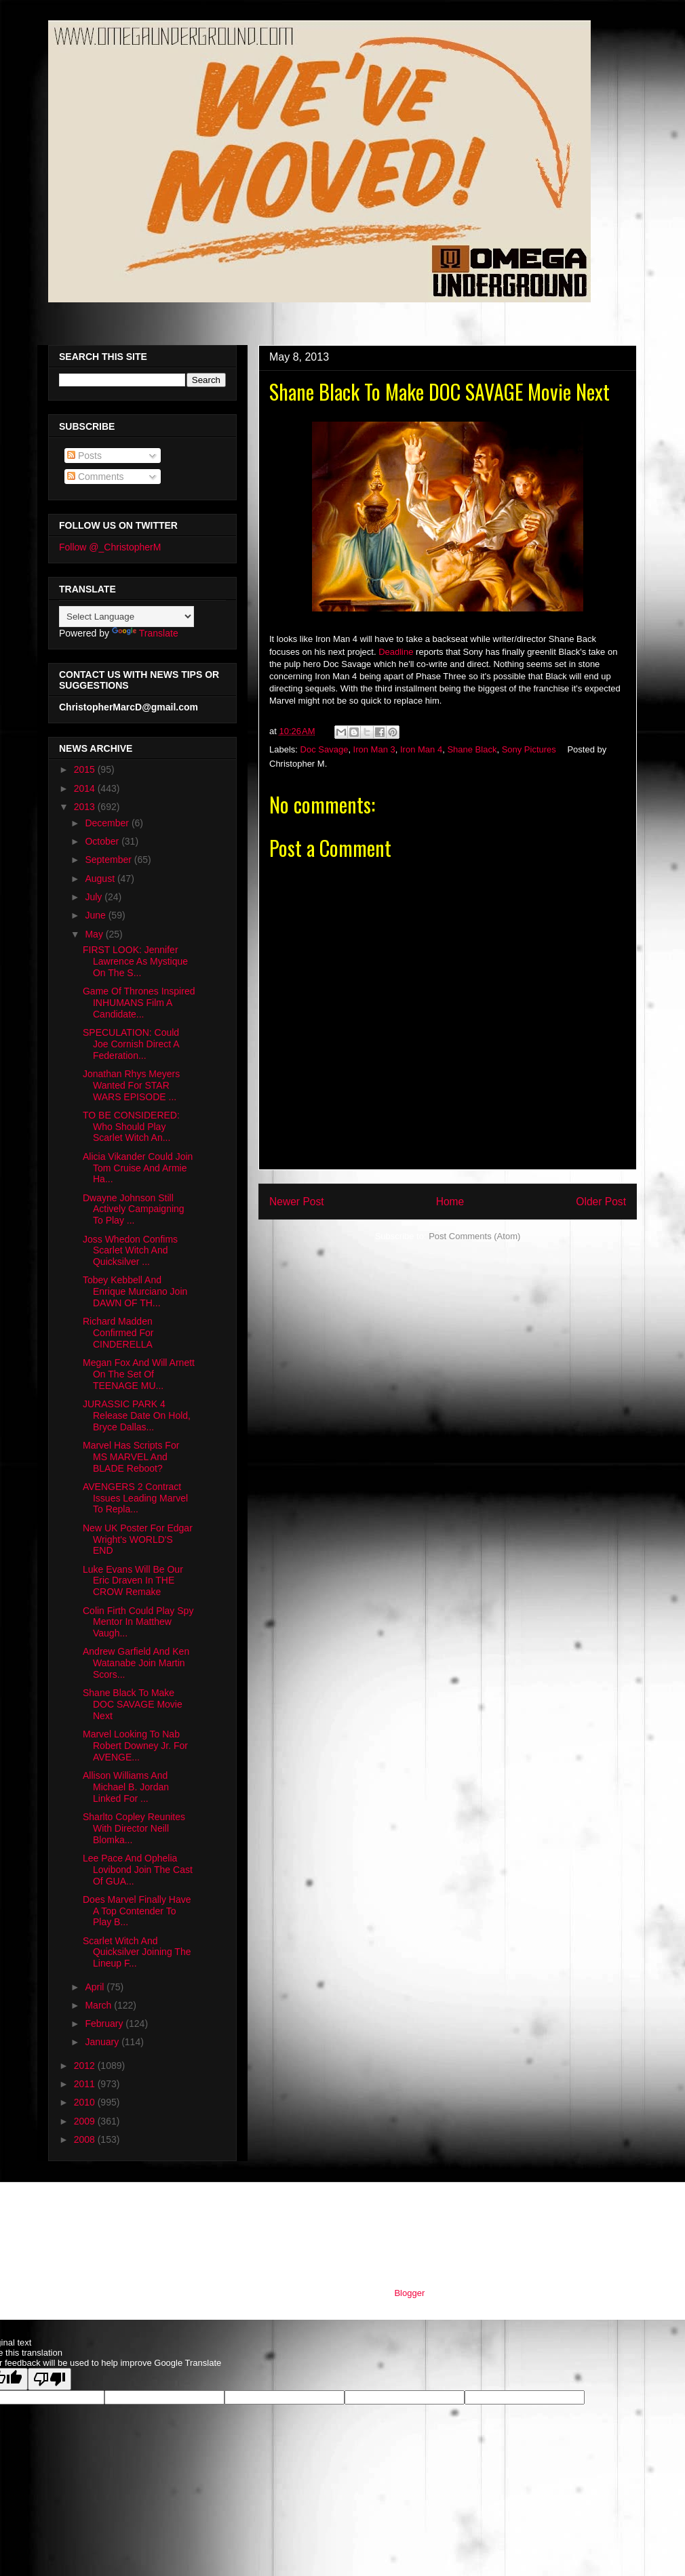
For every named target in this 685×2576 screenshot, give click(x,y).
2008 (86, 2139)
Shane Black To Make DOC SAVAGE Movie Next (132, 1704)
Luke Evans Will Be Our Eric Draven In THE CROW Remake (133, 1581)
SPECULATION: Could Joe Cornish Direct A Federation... (131, 1044)
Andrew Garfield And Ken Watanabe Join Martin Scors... (136, 1663)
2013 (86, 806)
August (101, 878)
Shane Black (471, 749)
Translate (145, 633)
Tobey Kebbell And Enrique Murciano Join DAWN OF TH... (135, 1291)
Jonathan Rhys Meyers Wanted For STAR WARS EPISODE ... (131, 1085)
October (103, 841)
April (95, 1986)
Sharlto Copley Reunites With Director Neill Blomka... (134, 1828)
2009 (86, 2121)
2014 (86, 788)
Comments (95, 476)
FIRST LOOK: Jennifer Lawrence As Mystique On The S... (135, 961)
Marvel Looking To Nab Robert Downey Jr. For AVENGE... (135, 1746)
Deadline (395, 652)
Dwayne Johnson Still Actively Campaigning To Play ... (133, 1209)
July (94, 896)
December (108, 823)
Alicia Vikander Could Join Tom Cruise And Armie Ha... (138, 1168)
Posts (84, 455)
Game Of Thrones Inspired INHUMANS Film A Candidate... (139, 1003)
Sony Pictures (529, 749)
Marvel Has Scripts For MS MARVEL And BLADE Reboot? (131, 1457)
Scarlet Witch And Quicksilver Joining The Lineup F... (137, 1952)
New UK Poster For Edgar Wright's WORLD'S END (138, 1539)
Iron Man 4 (421, 749)
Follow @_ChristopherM (110, 547)
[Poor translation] (49, 2379)
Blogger (409, 2293)
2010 (86, 2102)
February (105, 2023)
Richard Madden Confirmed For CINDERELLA (118, 1333)
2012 (86, 2065)
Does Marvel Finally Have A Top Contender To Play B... (137, 1911)
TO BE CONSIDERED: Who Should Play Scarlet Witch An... (131, 1127)
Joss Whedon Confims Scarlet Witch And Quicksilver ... (130, 1251)
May (95, 934)
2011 (86, 2083)
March (99, 2005)
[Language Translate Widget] (126, 616)
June (96, 915)
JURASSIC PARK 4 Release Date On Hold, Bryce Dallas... (137, 1415)
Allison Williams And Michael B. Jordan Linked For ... (126, 1787)
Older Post (601, 1201)
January (103, 2041)
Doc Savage (324, 749)
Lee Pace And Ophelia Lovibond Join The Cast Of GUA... (138, 1870)
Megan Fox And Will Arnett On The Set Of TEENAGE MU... (139, 1374)
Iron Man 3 (374, 749)
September (109, 859)
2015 (86, 769)
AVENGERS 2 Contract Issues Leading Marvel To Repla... (135, 1498)
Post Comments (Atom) (474, 1236)
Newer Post (296, 1201)
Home (450, 1201)
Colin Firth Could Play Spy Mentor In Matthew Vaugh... (138, 1622)
